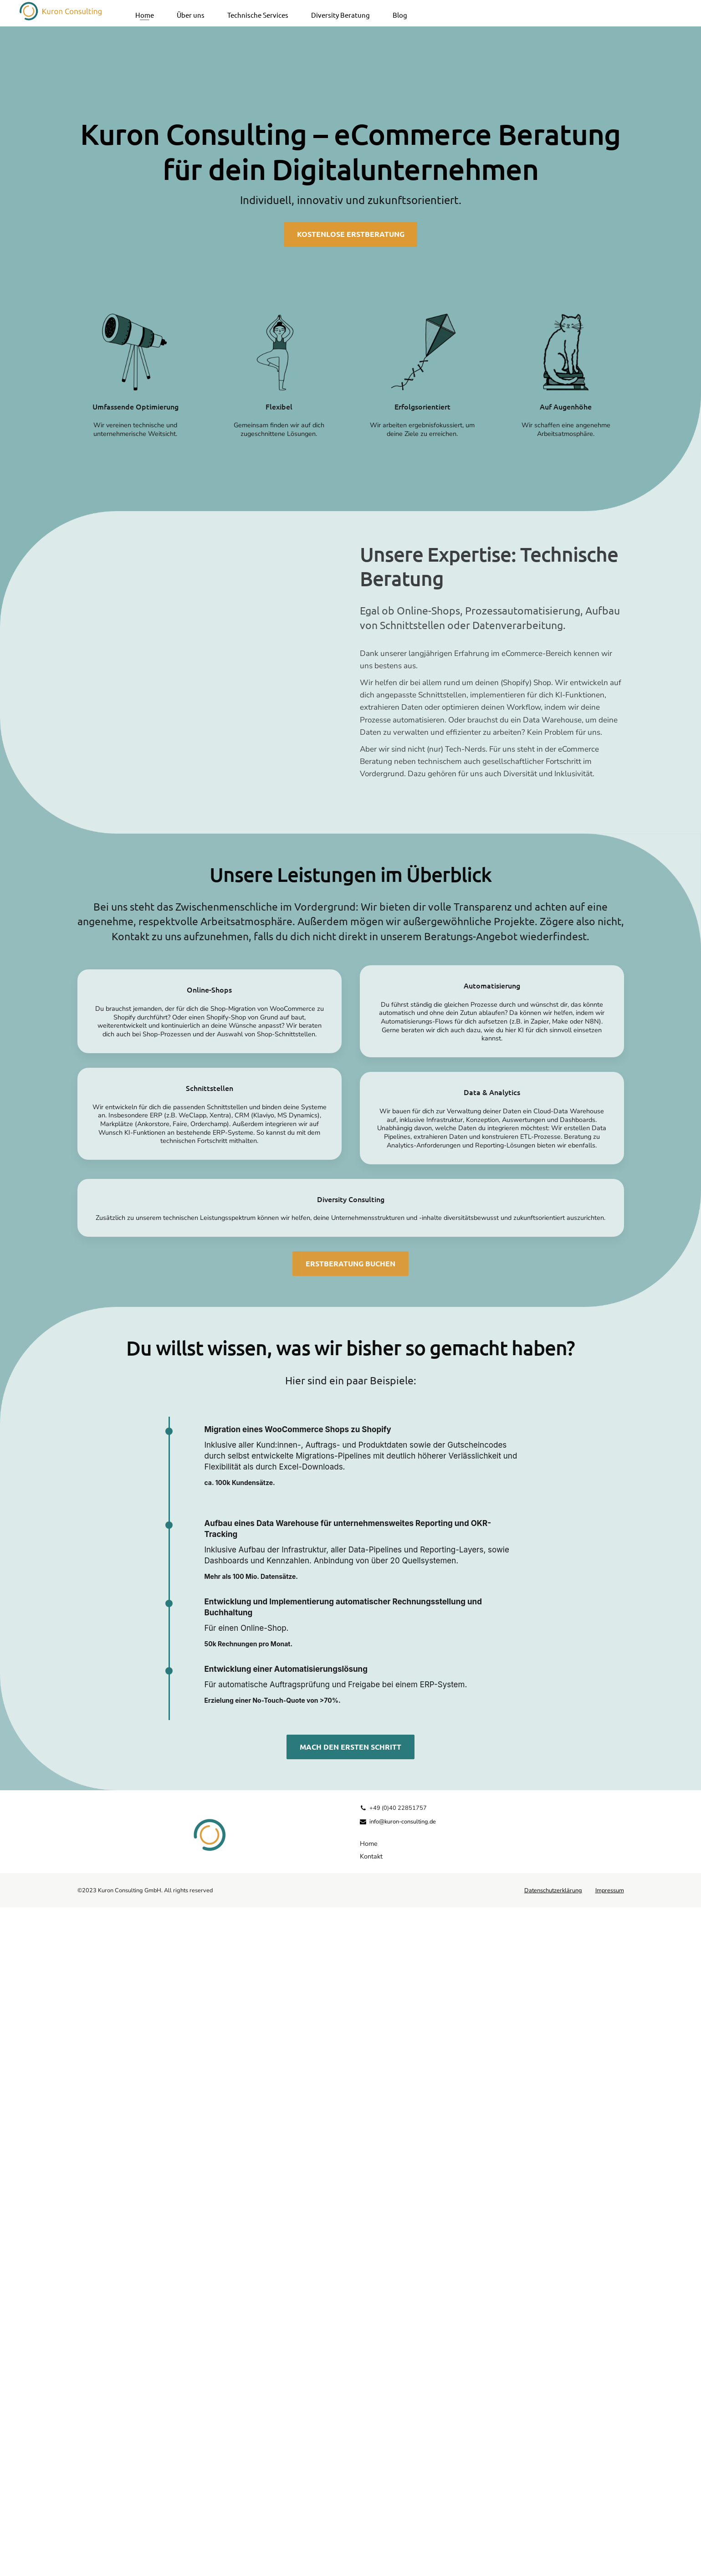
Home (144, 11)
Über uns (191, 11)
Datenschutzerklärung (553, 2559)
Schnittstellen (209, 1756)
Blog (400, 11)
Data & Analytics (492, 1761)
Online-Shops (209, 1658)
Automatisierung (492, 1654)
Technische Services (257, 11)
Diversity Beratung (340, 11)
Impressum (609, 2559)
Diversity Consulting (350, 1868)
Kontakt (371, 2525)
